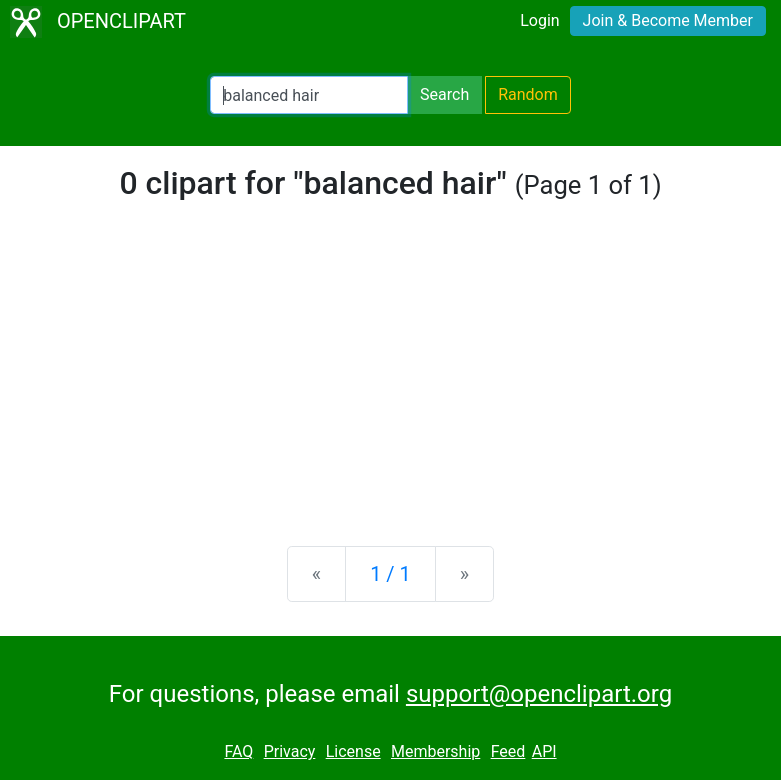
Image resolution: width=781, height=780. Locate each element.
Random (528, 94)
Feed (508, 751)
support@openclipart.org (539, 694)
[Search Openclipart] (309, 95)
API (544, 751)
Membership (435, 751)
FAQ (238, 751)
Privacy (290, 751)
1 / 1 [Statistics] (390, 574)
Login (539, 20)
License (353, 751)
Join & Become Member (668, 20)
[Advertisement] (390, 374)
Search (444, 94)
